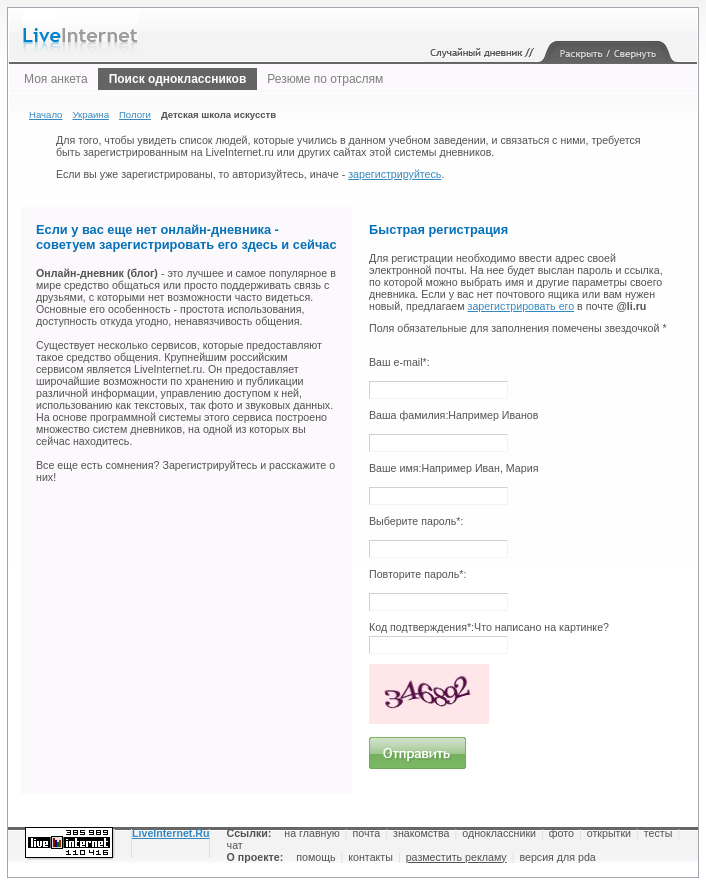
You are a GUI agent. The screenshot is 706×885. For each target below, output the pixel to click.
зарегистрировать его (521, 306)
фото (561, 833)
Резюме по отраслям (325, 79)
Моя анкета (56, 79)
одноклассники (499, 833)
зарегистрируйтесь (394, 174)
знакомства (421, 833)
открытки (609, 833)
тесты (658, 833)
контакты (370, 857)
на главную (311, 833)
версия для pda (557, 857)
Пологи (135, 114)
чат (235, 845)
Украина (90, 114)
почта (367, 833)
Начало (45, 114)
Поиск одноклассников (178, 79)
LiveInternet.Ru (171, 833)
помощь (315, 857)
